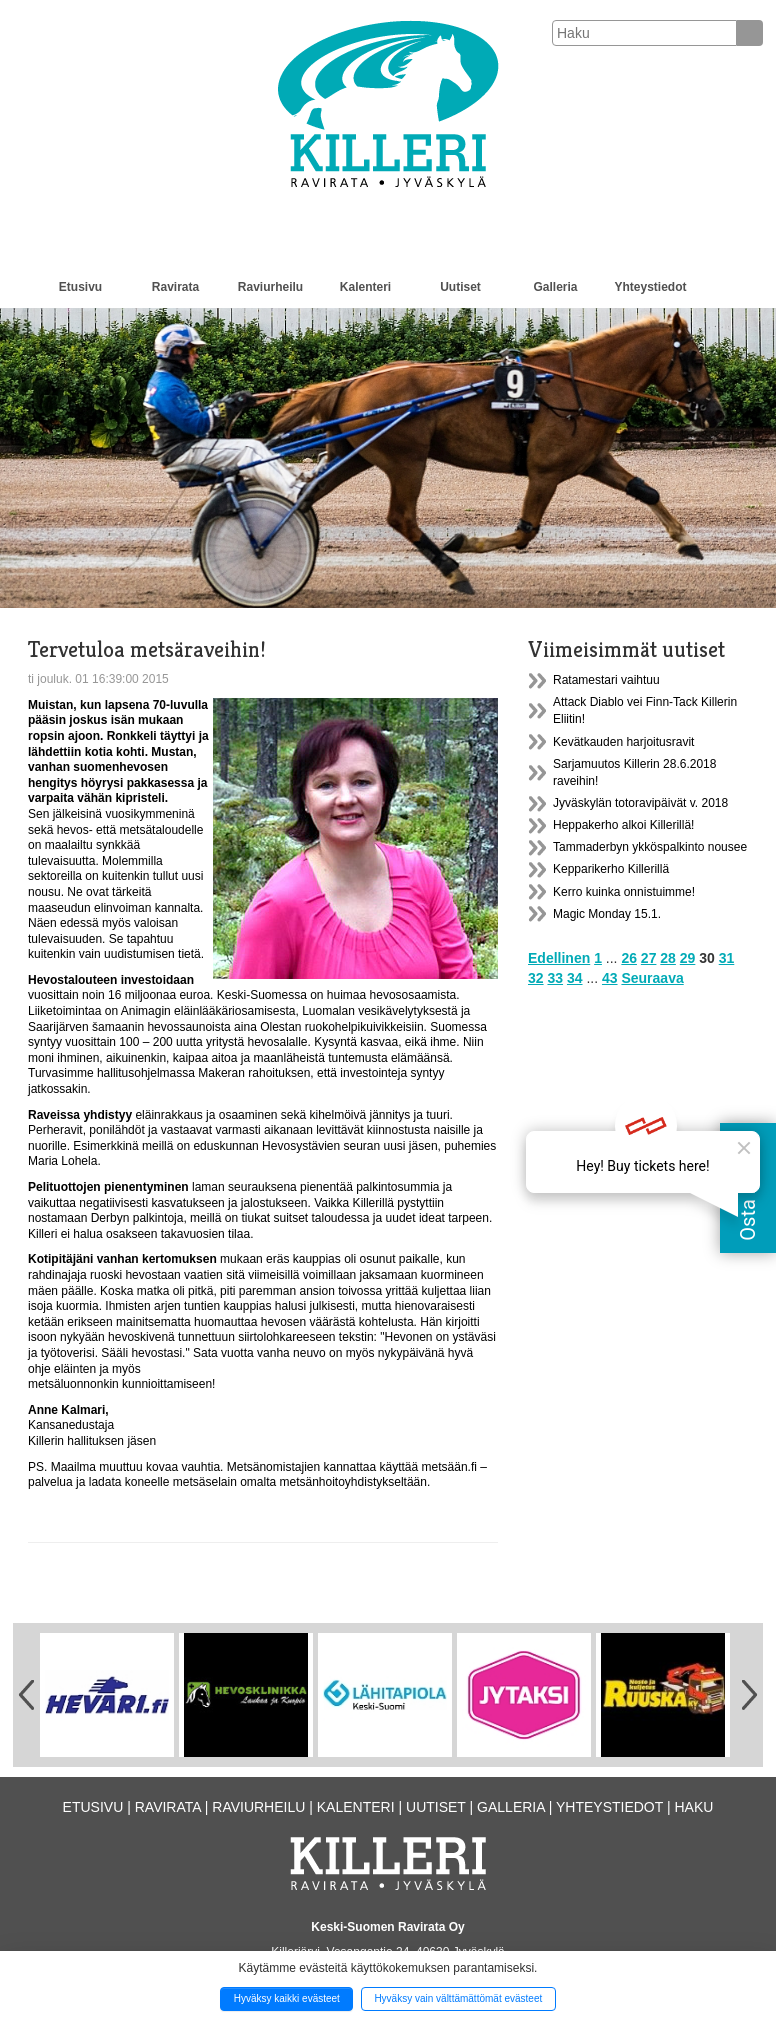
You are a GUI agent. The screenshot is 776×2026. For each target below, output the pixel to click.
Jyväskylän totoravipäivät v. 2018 (640, 803)
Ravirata (175, 287)
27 (649, 958)
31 (727, 958)
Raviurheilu (270, 287)
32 (536, 978)
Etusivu (80, 287)
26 (629, 958)
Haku (693, 1807)
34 (575, 978)
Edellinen (559, 958)
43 (610, 978)
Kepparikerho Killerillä (611, 869)
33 (555, 978)
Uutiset (460, 287)
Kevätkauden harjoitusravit (623, 742)
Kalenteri (365, 287)
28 (668, 958)
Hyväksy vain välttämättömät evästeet (458, 1998)
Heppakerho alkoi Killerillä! (623, 825)
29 (688, 958)
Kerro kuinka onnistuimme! (624, 892)
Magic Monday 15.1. (607, 914)
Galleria (555, 287)
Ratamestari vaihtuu (606, 680)
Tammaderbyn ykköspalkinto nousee (650, 847)
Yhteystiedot (650, 287)
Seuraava (652, 978)
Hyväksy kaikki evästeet (287, 1998)
